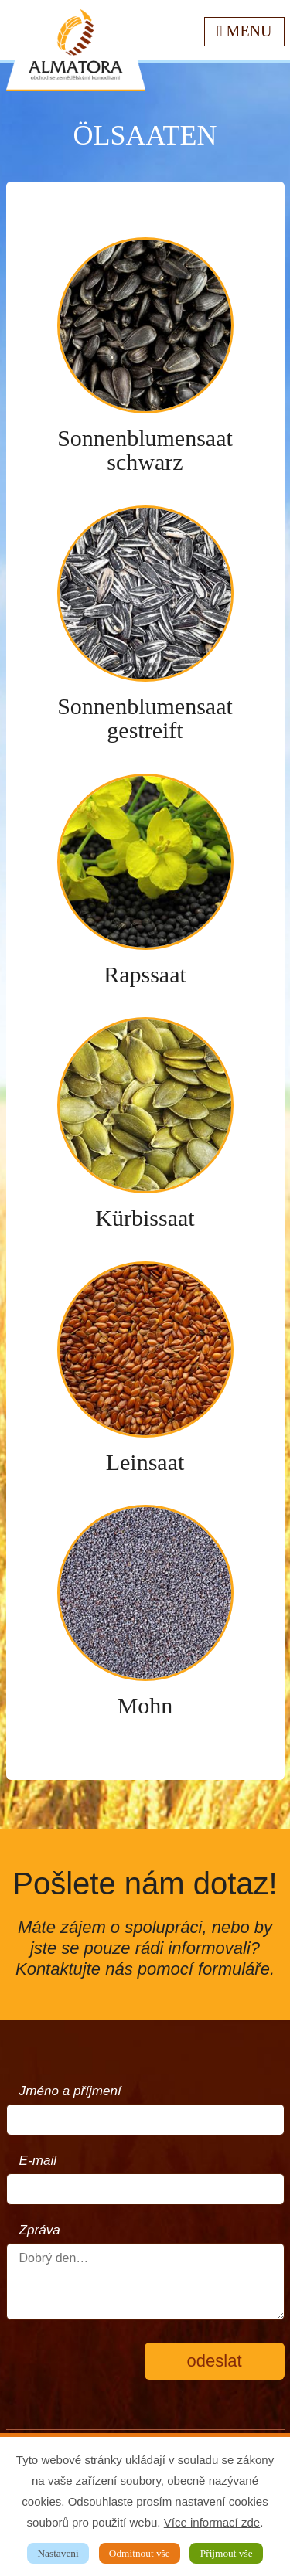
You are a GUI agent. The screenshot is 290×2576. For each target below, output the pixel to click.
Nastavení (57, 2553)
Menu (244, 30)
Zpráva (39, 2230)
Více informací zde (212, 2522)
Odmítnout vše (139, 2553)
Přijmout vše (226, 2553)
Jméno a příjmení (70, 2091)
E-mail (37, 2160)
